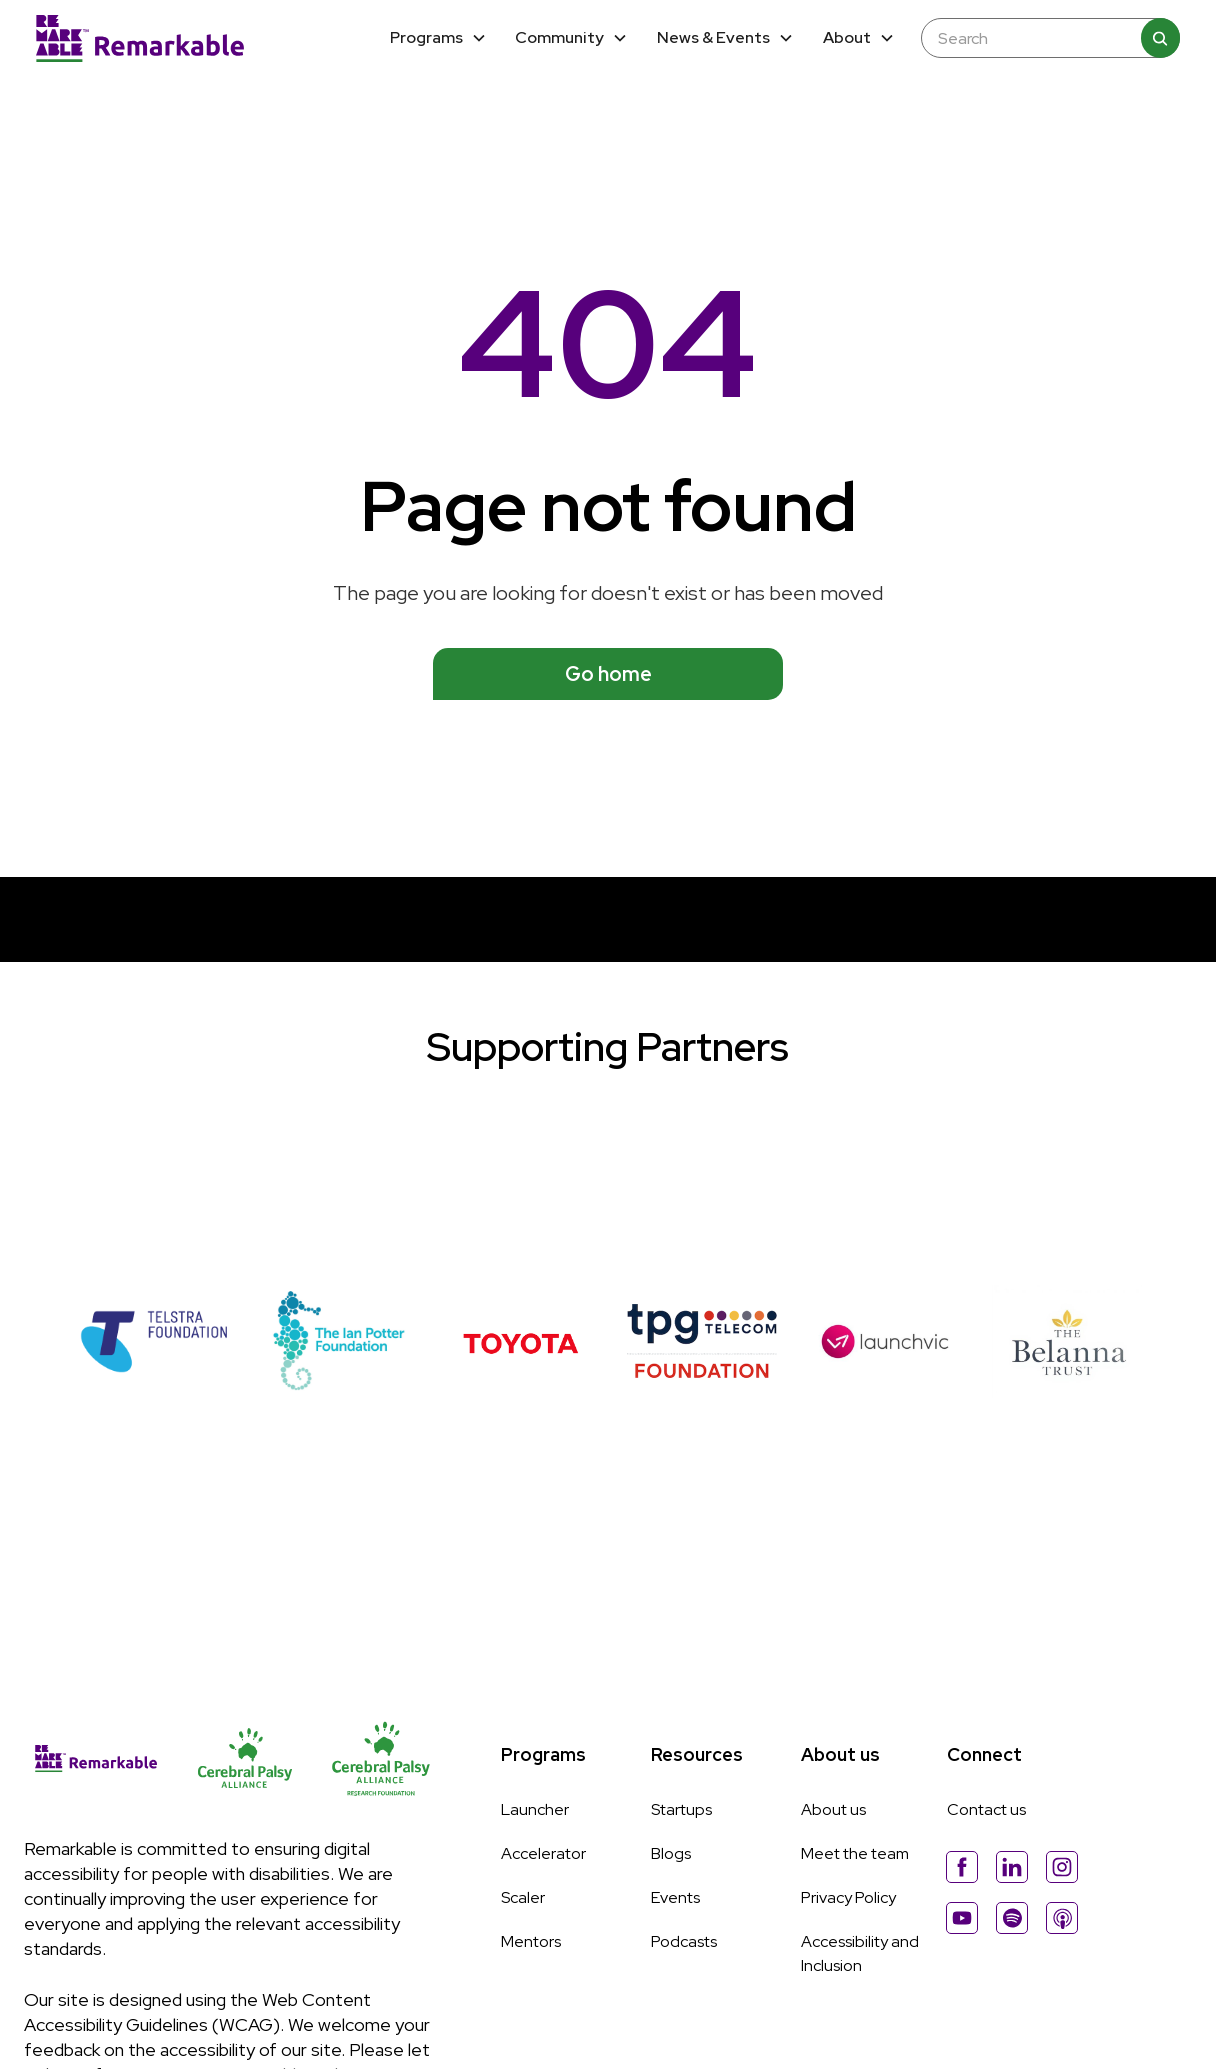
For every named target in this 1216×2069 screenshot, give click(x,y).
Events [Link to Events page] (675, 1897)
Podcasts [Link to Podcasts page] (684, 1941)
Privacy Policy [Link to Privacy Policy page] (848, 1897)
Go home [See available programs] (608, 674)
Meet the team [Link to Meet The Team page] (855, 1853)
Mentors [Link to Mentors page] (531, 1941)
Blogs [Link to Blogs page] (671, 1853)
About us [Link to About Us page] (833, 1809)
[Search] (1160, 38)
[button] (438, 38)
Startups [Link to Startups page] (681, 1809)
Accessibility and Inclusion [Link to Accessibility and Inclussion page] (860, 1953)
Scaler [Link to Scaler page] (523, 1897)
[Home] (140, 38)
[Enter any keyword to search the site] (1039, 38)
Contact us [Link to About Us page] (986, 1809)
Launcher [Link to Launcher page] (535, 1809)
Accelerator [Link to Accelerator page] (543, 1853)
